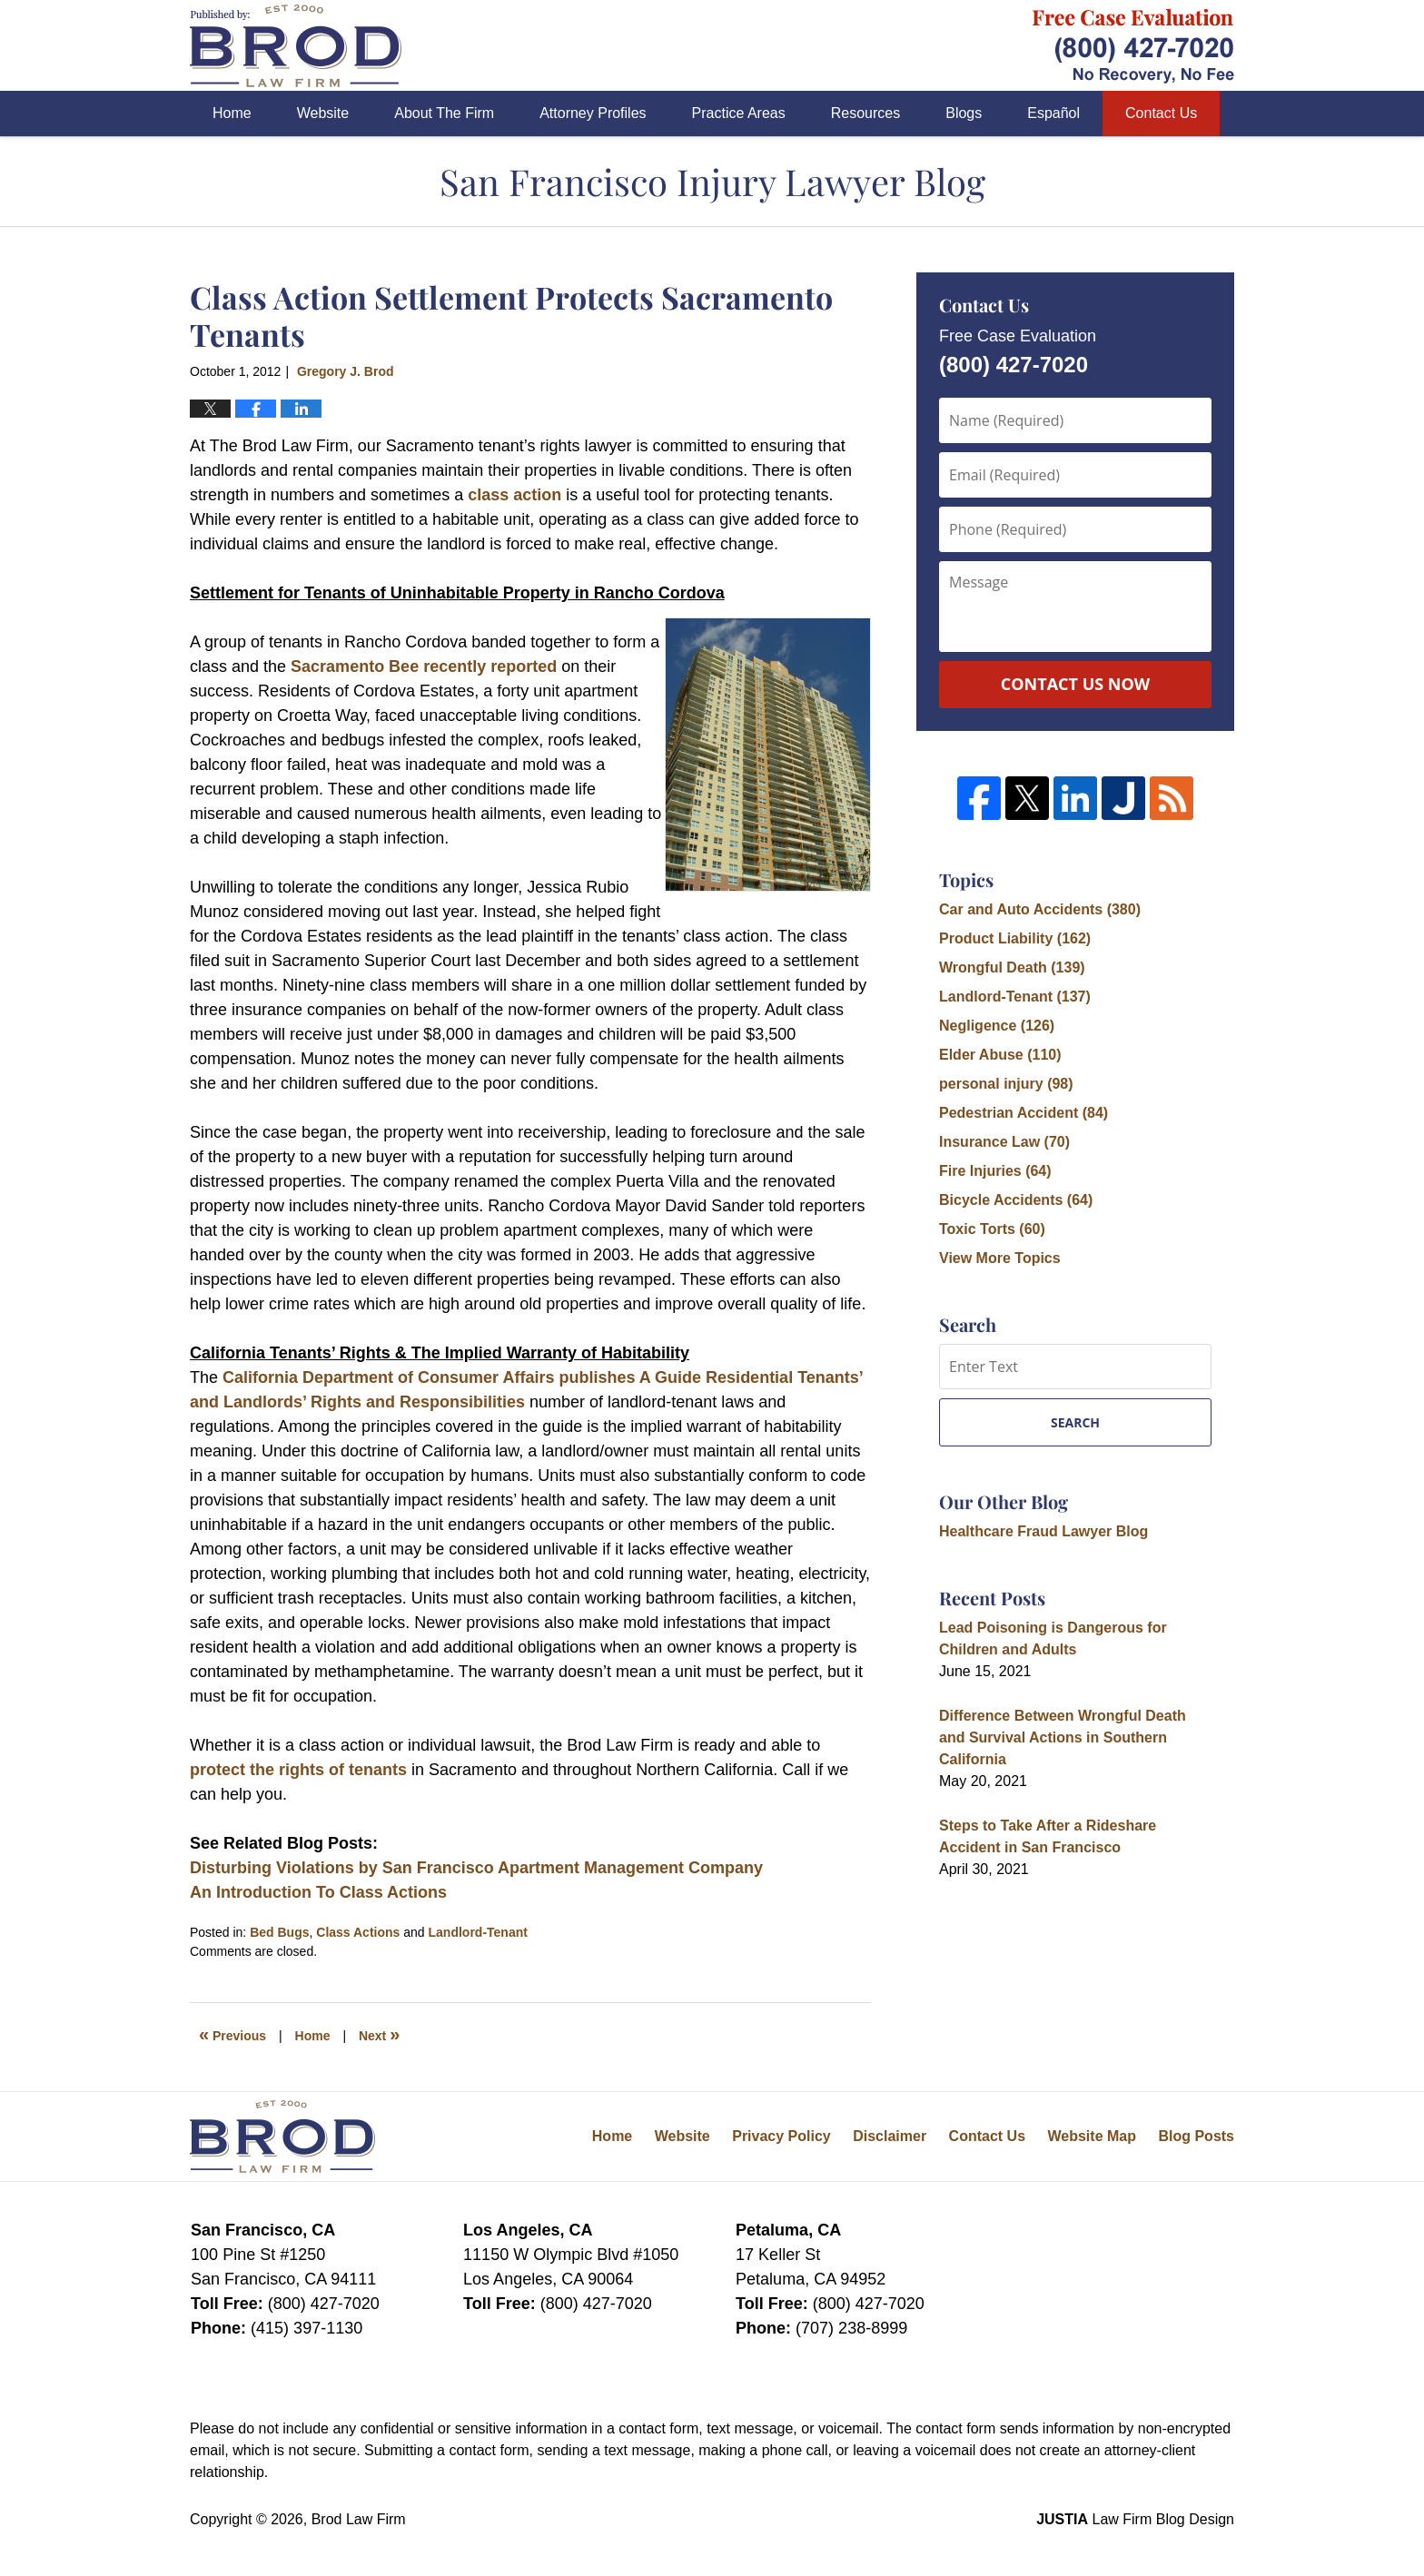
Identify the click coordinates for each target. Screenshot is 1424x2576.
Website (323, 113)
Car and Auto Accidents (1040, 909)
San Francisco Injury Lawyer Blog (295, 46)
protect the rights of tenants (298, 1770)
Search (1075, 1422)
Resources (865, 113)
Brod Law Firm (359, 2519)
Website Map (1091, 2136)
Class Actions (358, 1932)
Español (1053, 113)
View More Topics (1000, 1258)
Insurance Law (1004, 1142)
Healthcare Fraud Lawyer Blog (1043, 1531)
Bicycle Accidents (1016, 1200)
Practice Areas (739, 113)
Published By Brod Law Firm (1133, 46)
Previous (232, 2034)
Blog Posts (1196, 2136)
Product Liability (1015, 938)
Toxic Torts (992, 1229)
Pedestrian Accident (1023, 1112)
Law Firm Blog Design (1135, 2519)
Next (379, 2034)
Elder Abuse (1000, 1054)
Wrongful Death (1012, 967)
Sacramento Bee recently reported (424, 666)
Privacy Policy (781, 2136)
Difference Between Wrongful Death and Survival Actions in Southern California (1062, 1737)
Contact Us (1161, 113)
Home (232, 113)
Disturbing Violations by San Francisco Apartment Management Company (476, 1868)
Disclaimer (889, 2136)
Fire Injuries (995, 1171)
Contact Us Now (1075, 684)
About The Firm (444, 113)
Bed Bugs (279, 1932)
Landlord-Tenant (478, 1932)
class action (517, 495)
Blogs (963, 113)
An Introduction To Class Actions (318, 1892)
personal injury (1006, 1083)
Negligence (996, 1025)
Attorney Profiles (592, 113)
